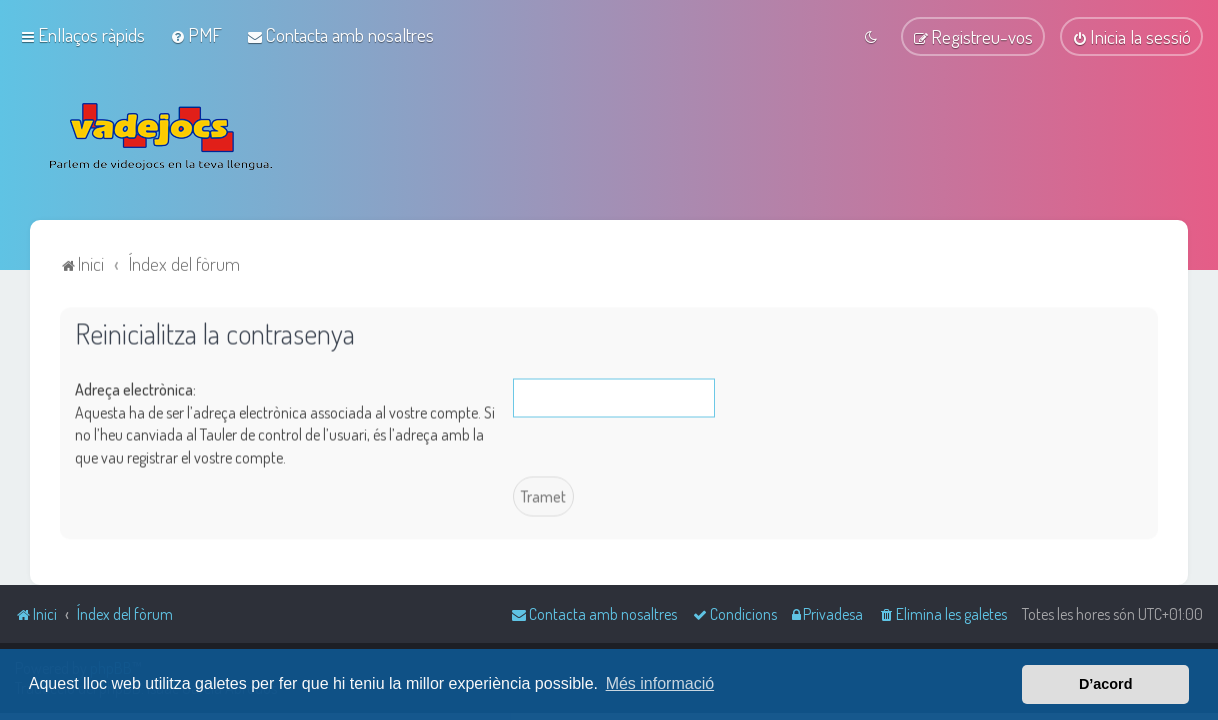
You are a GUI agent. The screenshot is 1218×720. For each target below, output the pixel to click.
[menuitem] (196, 33)
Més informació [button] (660, 683)
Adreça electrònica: (135, 388)
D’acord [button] (1106, 684)
